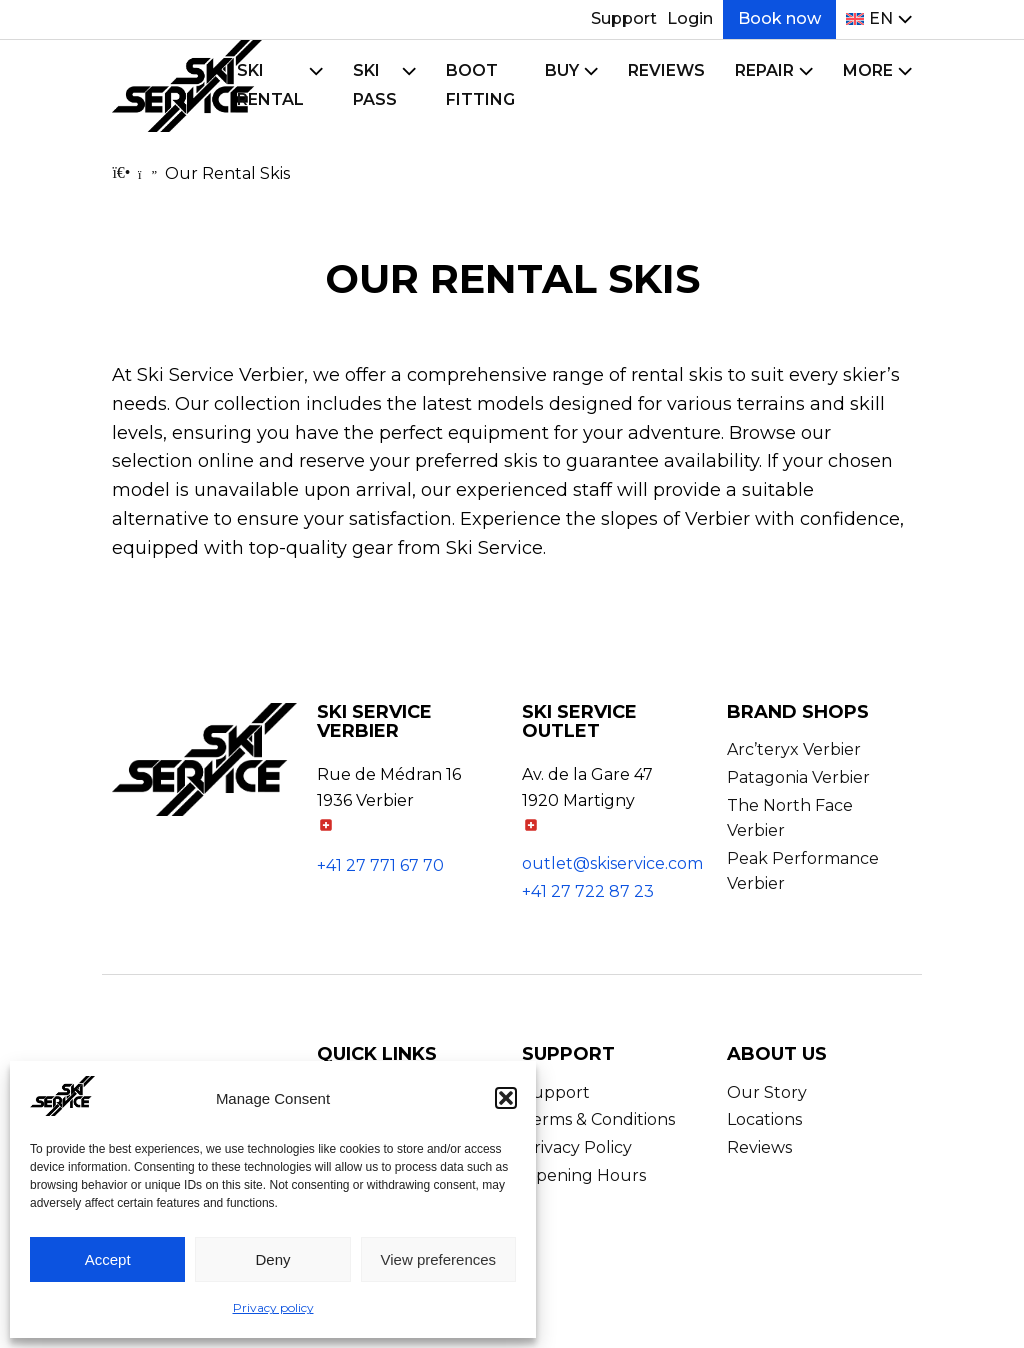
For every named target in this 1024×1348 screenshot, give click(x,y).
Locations (764, 1119)
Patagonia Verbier (798, 777)
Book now (779, 18)
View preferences (439, 1259)
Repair (764, 70)
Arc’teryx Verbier (794, 749)
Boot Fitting (480, 85)
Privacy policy (273, 1307)
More (868, 70)
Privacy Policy (577, 1147)
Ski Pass (375, 85)
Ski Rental (270, 85)
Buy (562, 70)
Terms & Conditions (598, 1119)
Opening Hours (584, 1175)
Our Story (767, 1092)
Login (690, 18)
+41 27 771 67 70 (380, 865)
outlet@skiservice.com (612, 863)
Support (624, 18)
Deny (272, 1259)
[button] (506, 1098)
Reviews (666, 70)
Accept (108, 1259)
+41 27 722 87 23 (588, 891)
